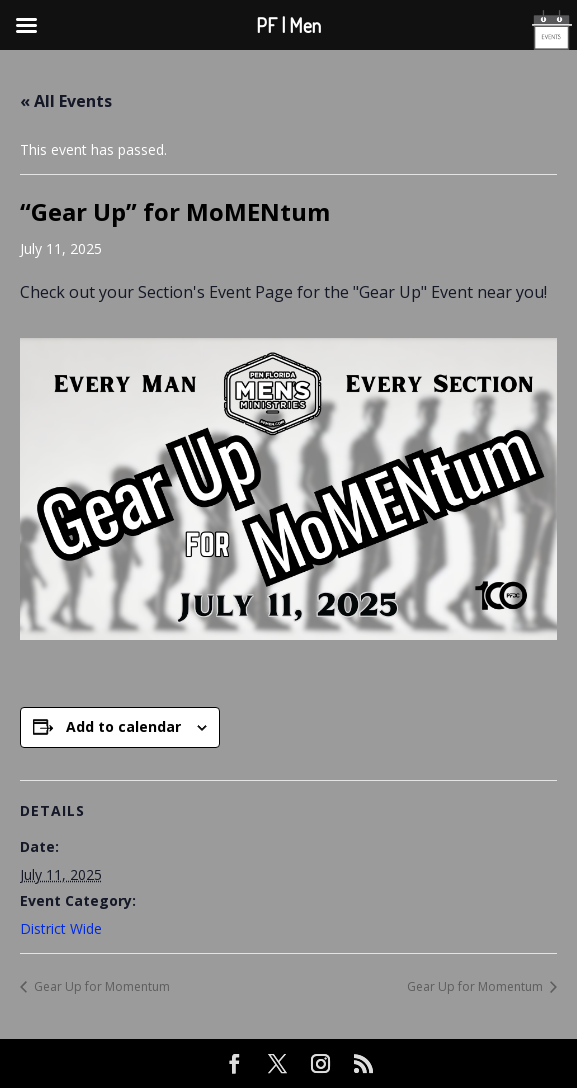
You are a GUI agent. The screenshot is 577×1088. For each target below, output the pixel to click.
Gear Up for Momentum (100, 986)
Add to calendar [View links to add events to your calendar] (123, 726)
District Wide (61, 928)
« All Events (66, 101)
